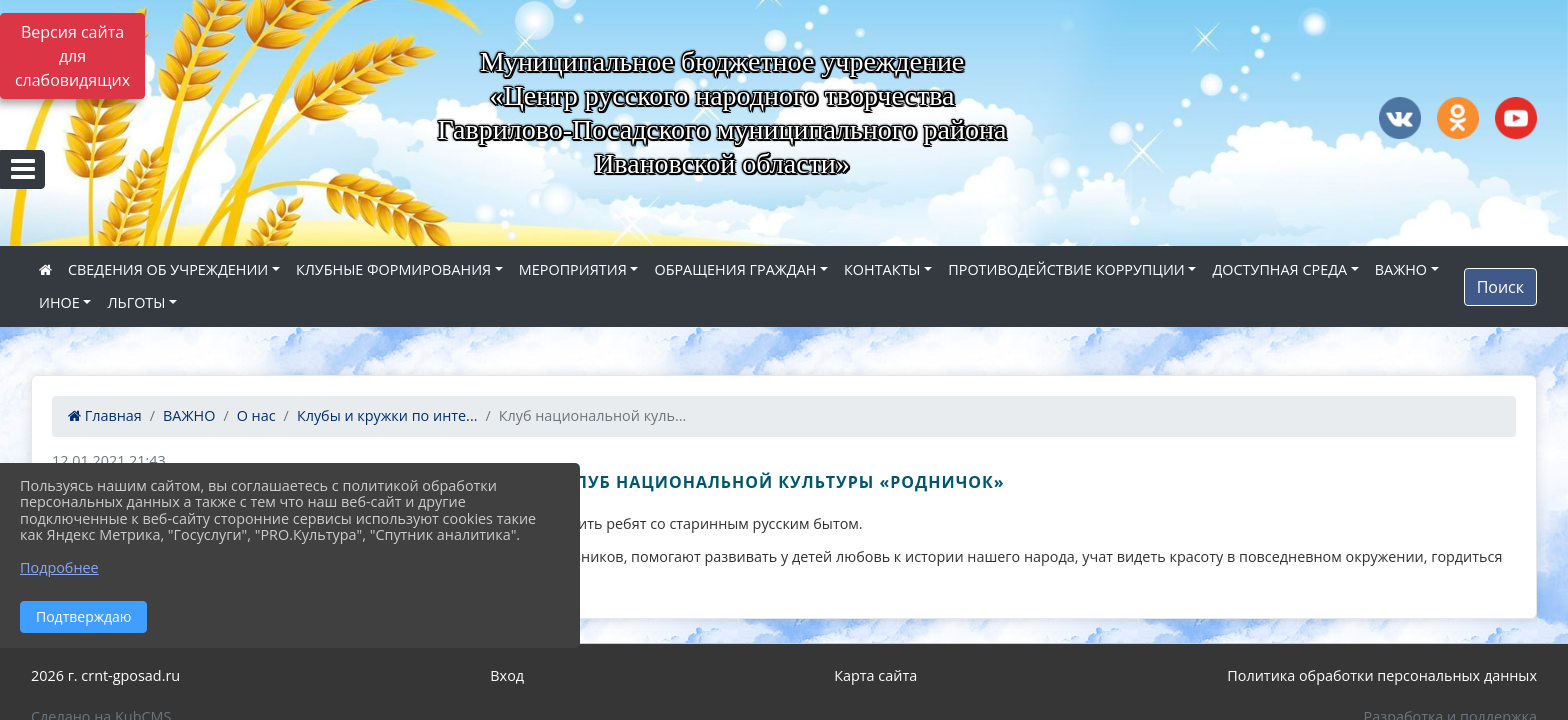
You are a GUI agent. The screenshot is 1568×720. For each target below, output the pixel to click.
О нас (256, 415)
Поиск (1500, 287)
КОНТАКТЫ (882, 269)
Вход (507, 675)
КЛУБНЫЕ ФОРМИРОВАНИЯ (393, 269)
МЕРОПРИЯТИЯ (573, 269)
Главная (105, 415)
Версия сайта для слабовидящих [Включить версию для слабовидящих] (72, 56)
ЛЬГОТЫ (136, 302)
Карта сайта (875, 675)
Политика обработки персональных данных (1382, 675)
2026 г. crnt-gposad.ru (105, 675)
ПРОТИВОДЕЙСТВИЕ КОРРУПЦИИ (1066, 269)
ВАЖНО (1401, 269)
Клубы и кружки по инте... (387, 415)
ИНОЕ (59, 302)
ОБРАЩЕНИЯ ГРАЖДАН (735, 269)
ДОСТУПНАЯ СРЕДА (1279, 269)
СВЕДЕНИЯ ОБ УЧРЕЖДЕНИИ (168, 269)
